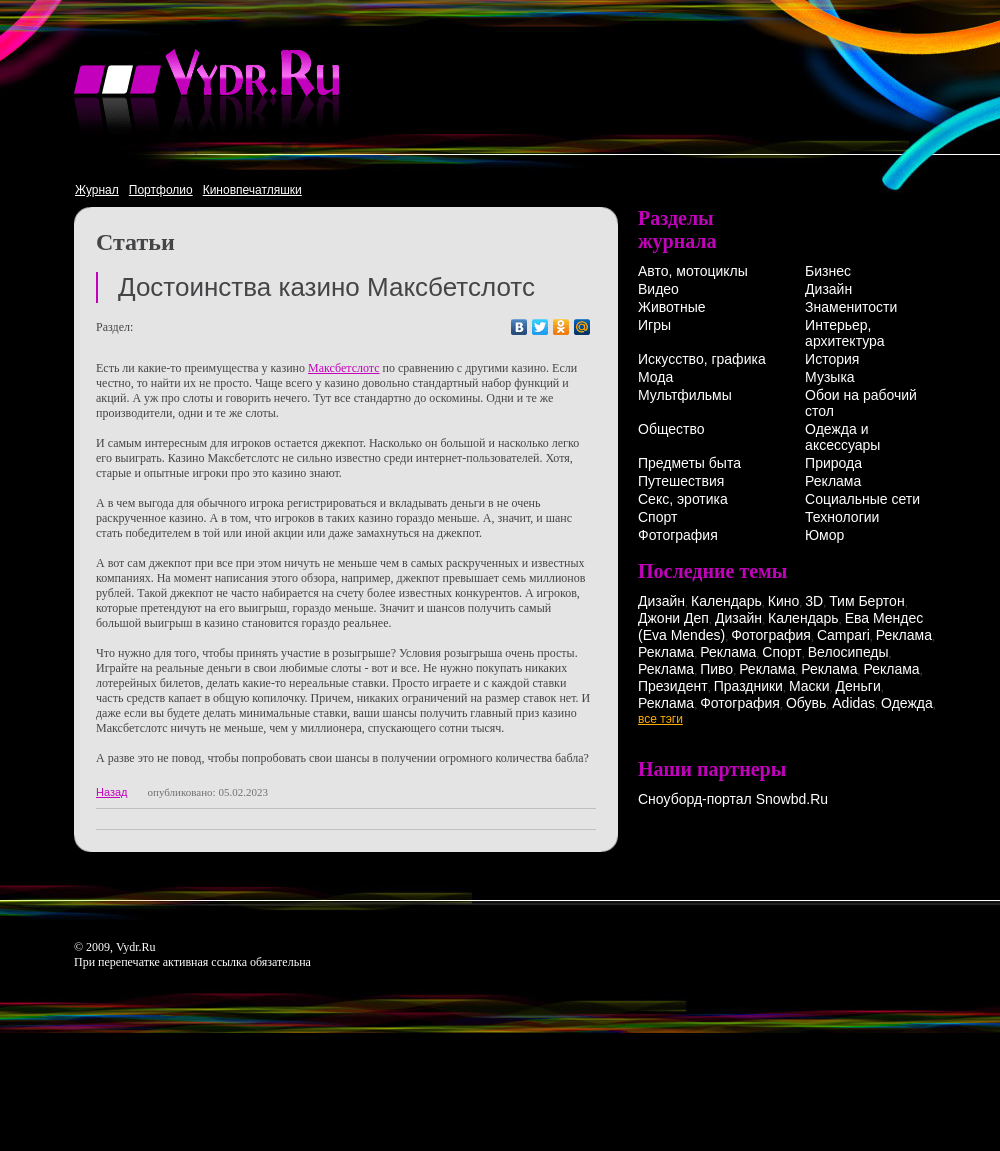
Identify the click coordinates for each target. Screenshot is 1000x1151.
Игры (654, 325)
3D (814, 601)
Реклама (833, 481)
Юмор (824, 535)
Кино (784, 601)
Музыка (830, 377)
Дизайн (828, 289)
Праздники (748, 686)
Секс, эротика (683, 499)
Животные (672, 307)
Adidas (853, 703)
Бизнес (828, 271)
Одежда (907, 703)
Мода (655, 377)
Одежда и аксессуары (842, 437)
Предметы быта (689, 463)
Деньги (858, 686)
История (832, 359)
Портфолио (161, 190)
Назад (112, 792)
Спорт (657, 517)
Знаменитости (851, 307)
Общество (671, 429)
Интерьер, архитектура (845, 333)
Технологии (842, 517)
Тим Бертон (867, 601)
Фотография (678, 535)
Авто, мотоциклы (693, 271)
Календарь (726, 601)
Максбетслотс (344, 368)
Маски (809, 686)
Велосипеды (848, 652)
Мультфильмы (685, 395)
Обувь (806, 703)
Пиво (716, 669)
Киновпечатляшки (252, 190)
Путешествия (681, 481)
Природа (833, 463)
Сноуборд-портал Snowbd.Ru (733, 799)
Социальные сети (862, 499)
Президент (673, 686)
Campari (843, 635)
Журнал (97, 190)
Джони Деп (673, 618)
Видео (658, 289)
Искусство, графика (702, 359)
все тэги (660, 719)
